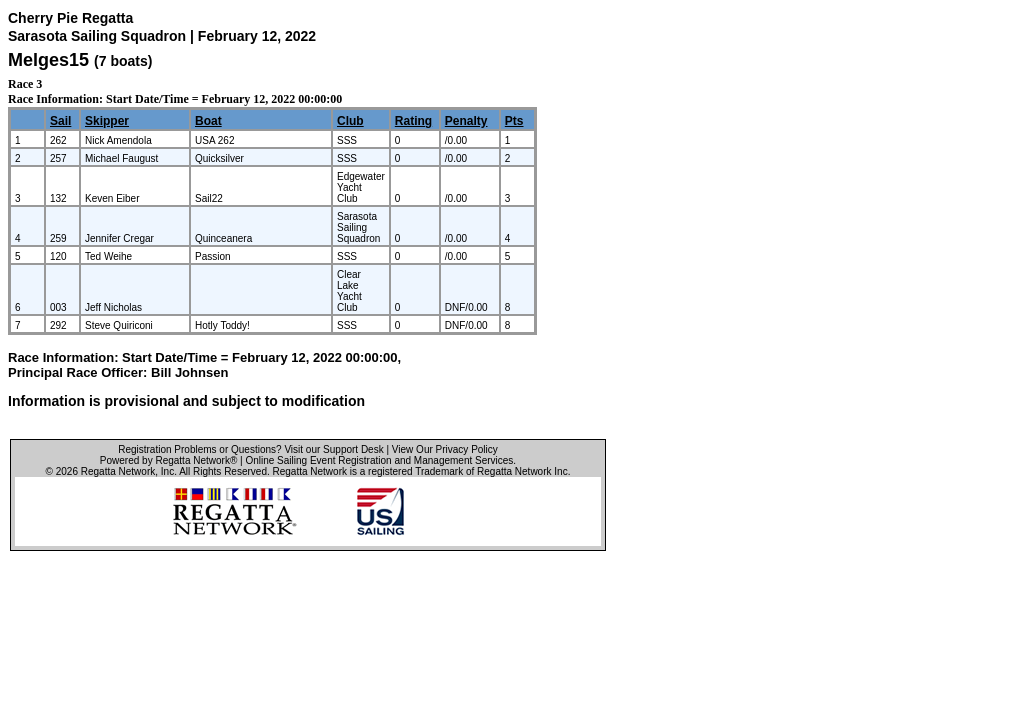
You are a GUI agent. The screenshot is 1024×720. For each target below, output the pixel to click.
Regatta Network (118, 471)
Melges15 (48, 60)
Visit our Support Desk (333, 449)
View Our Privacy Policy (445, 449)
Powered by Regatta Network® (168, 460)
